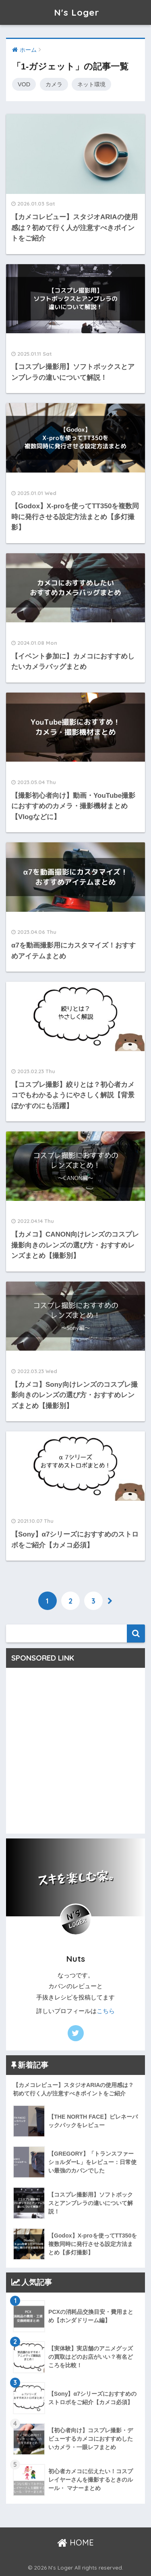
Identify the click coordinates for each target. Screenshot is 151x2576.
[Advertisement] (75, 1754)
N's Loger (76, 12)
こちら (106, 2011)
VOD (24, 84)
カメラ (54, 84)
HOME (75, 2542)
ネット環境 (91, 84)
